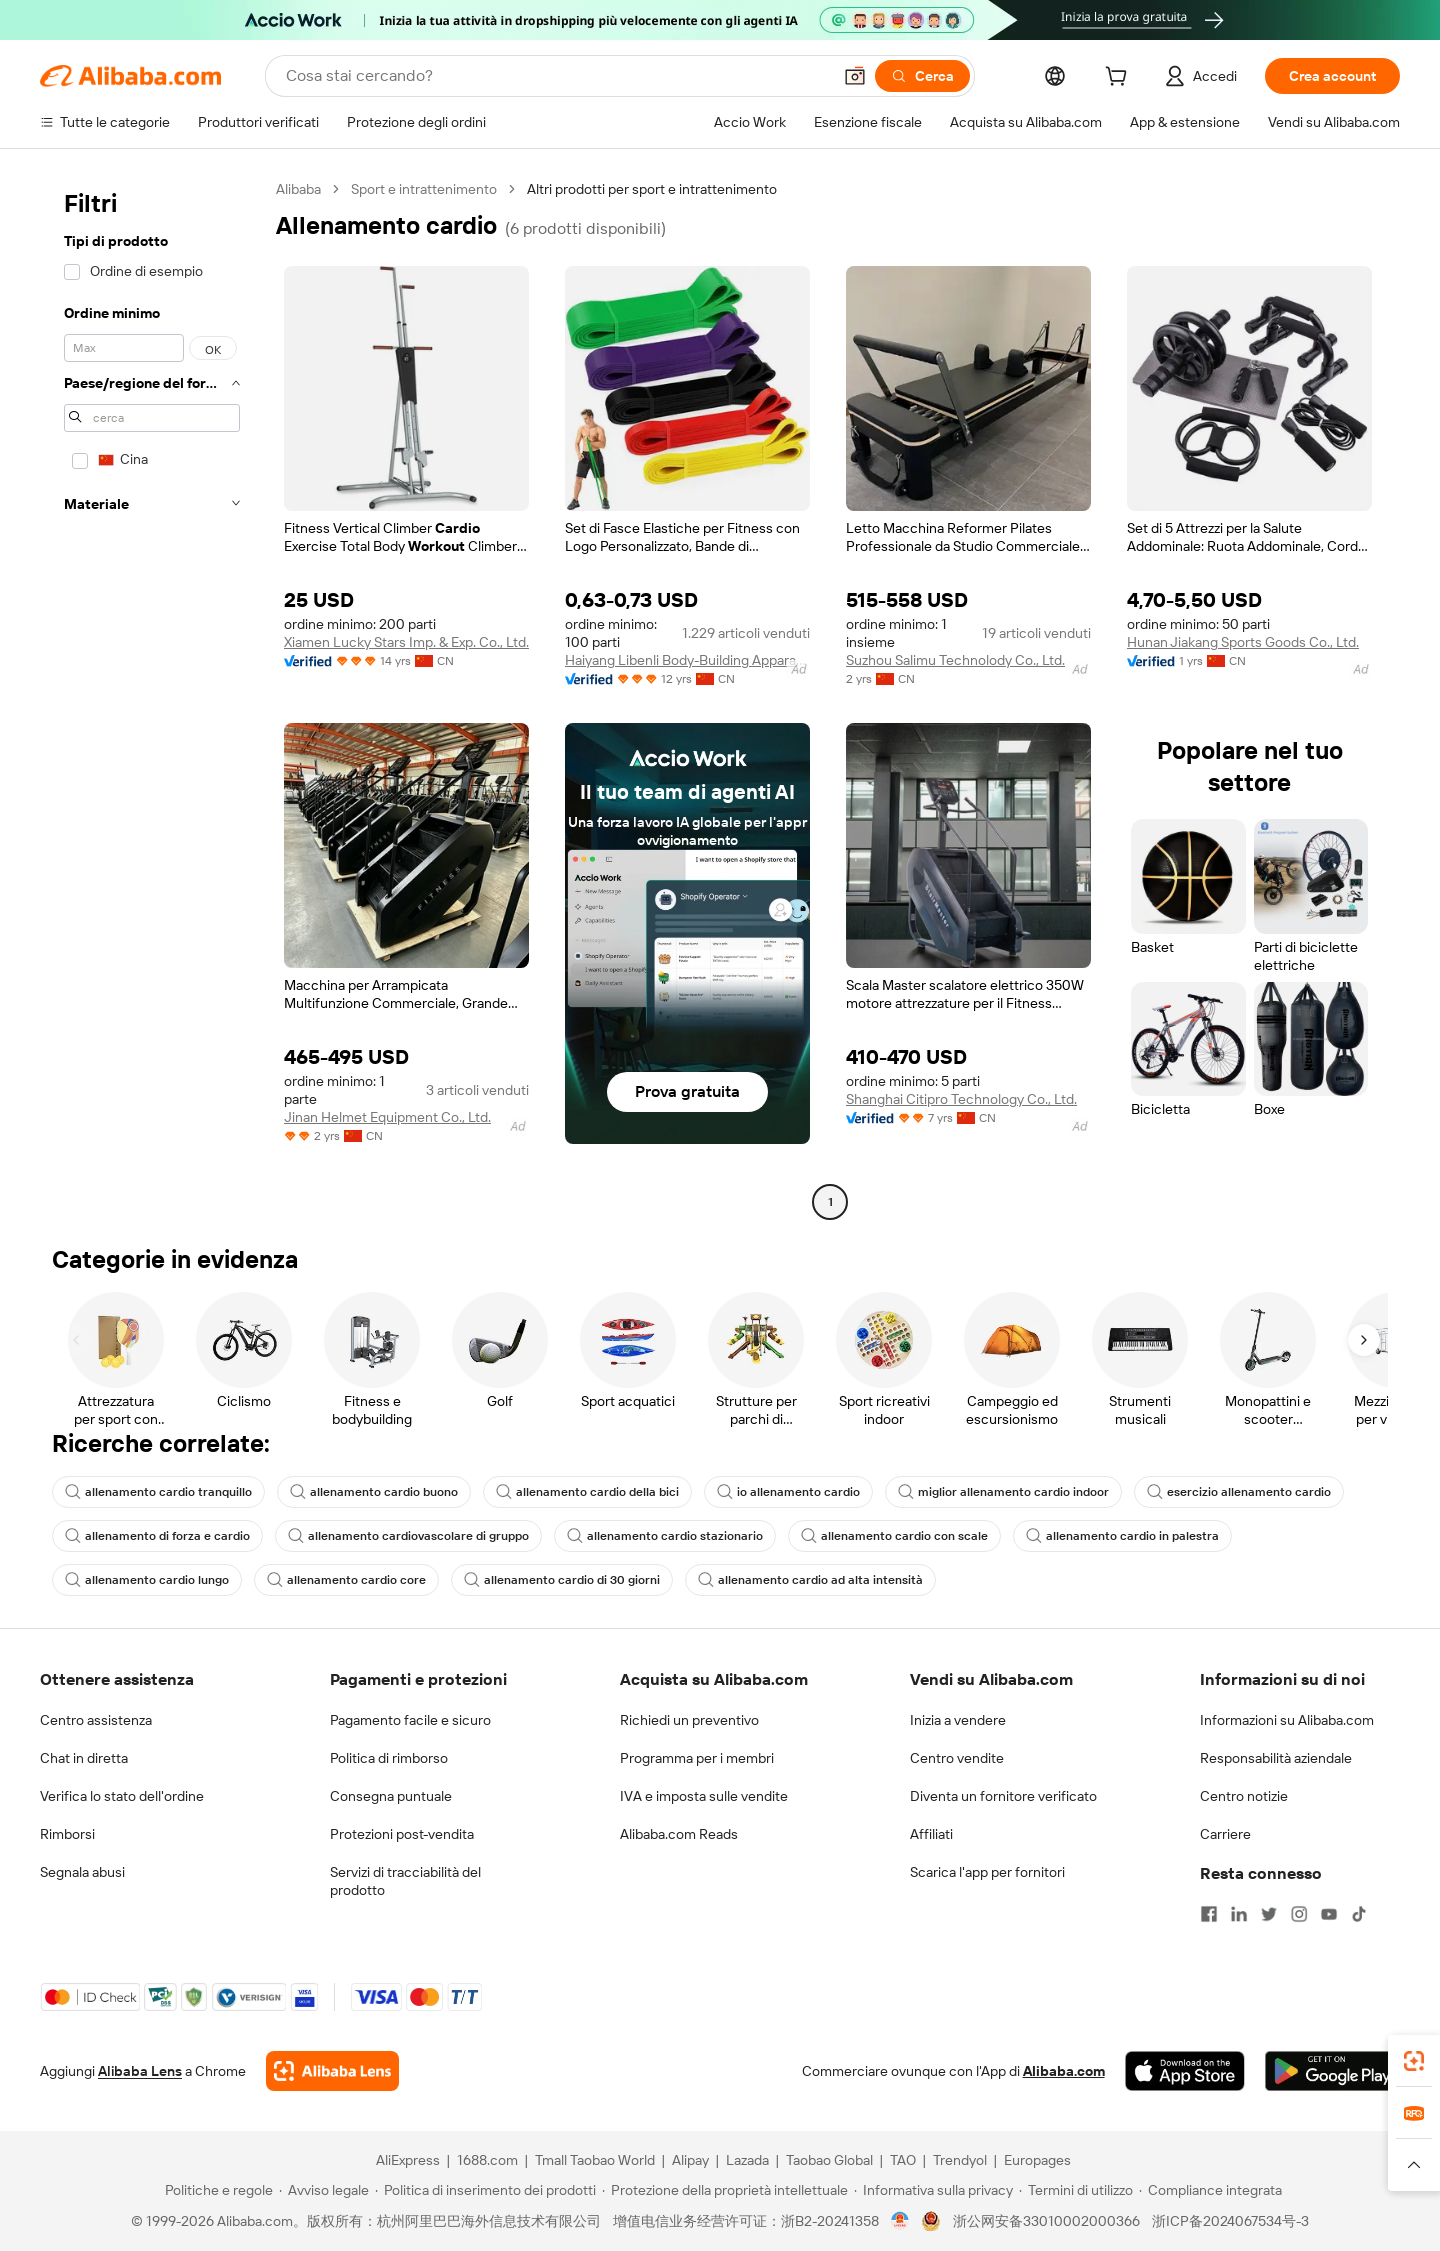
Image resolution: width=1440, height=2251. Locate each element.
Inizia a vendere (958, 1720)
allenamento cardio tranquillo (158, 1492)
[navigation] (152, 698)
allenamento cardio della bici (587, 1492)
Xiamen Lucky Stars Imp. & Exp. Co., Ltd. (406, 642)
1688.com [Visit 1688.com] (487, 2160)
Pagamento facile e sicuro (410, 1720)
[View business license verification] (900, 2221)
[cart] (1120, 79)
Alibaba (298, 189)
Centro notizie (1244, 1796)
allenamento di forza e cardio (157, 1536)
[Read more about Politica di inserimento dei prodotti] (485, 2190)
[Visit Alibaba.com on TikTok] (1359, 1914)
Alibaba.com (1064, 2071)
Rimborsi (67, 1834)
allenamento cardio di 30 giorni (562, 1580)
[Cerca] (922, 76)
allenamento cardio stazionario (665, 1536)
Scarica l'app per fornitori (987, 1872)
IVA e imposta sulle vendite (704, 1796)
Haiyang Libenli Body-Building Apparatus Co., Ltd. (687, 660)
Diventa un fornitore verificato (1003, 1796)
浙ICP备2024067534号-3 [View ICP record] (1230, 2221)
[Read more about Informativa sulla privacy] (933, 2190)
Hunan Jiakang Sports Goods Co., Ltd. (1243, 642)
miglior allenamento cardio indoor (1003, 1492)
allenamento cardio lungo (147, 1580)
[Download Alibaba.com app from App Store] (1185, 2071)
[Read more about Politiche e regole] (216, 2190)
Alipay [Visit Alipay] (690, 2160)
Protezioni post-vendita (402, 1834)
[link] (1414, 2061)
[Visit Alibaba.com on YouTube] (1329, 1914)
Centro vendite (957, 1758)
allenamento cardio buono (374, 1492)
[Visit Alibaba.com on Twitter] (1269, 1914)
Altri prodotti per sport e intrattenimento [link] (652, 189)
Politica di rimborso (389, 1758)
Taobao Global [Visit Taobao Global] (829, 2160)
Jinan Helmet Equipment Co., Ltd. (387, 1117)
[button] (855, 76)
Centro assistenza (96, 1720)
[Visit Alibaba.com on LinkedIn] (1239, 1914)
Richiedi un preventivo (689, 1720)
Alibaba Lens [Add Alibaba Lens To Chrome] (140, 2071)
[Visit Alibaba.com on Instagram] (1299, 1914)
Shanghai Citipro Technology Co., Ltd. (961, 1099)
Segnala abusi (82, 1872)
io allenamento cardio (788, 1492)
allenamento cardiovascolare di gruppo (408, 1536)
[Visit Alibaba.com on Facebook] (1209, 1914)
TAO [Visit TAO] (903, 2160)
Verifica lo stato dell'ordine (122, 1796)
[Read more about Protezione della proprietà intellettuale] (725, 2190)
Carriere (1225, 1834)
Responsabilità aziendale (1276, 1758)
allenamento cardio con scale (894, 1536)
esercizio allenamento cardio (1239, 1492)
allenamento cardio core (346, 1580)
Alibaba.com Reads (679, 1834)
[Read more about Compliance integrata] (1210, 2190)
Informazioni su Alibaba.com (1287, 1720)
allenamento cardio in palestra (1122, 1536)
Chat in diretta (84, 1758)
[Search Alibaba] (556, 76)
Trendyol (960, 2160)
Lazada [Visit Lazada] (747, 2160)
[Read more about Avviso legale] (324, 2190)
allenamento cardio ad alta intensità (810, 1580)
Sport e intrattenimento (424, 189)
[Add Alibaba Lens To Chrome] (332, 2071)
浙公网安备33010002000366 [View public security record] (1046, 2221)
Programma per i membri (697, 1758)
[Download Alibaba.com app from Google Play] (1332, 2071)
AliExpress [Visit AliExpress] (408, 2160)
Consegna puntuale (391, 1796)
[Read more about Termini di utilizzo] (1076, 2190)
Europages (1037, 2160)
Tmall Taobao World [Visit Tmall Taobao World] (595, 2160)
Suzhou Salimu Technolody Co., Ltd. (955, 660)
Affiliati (931, 1834)
